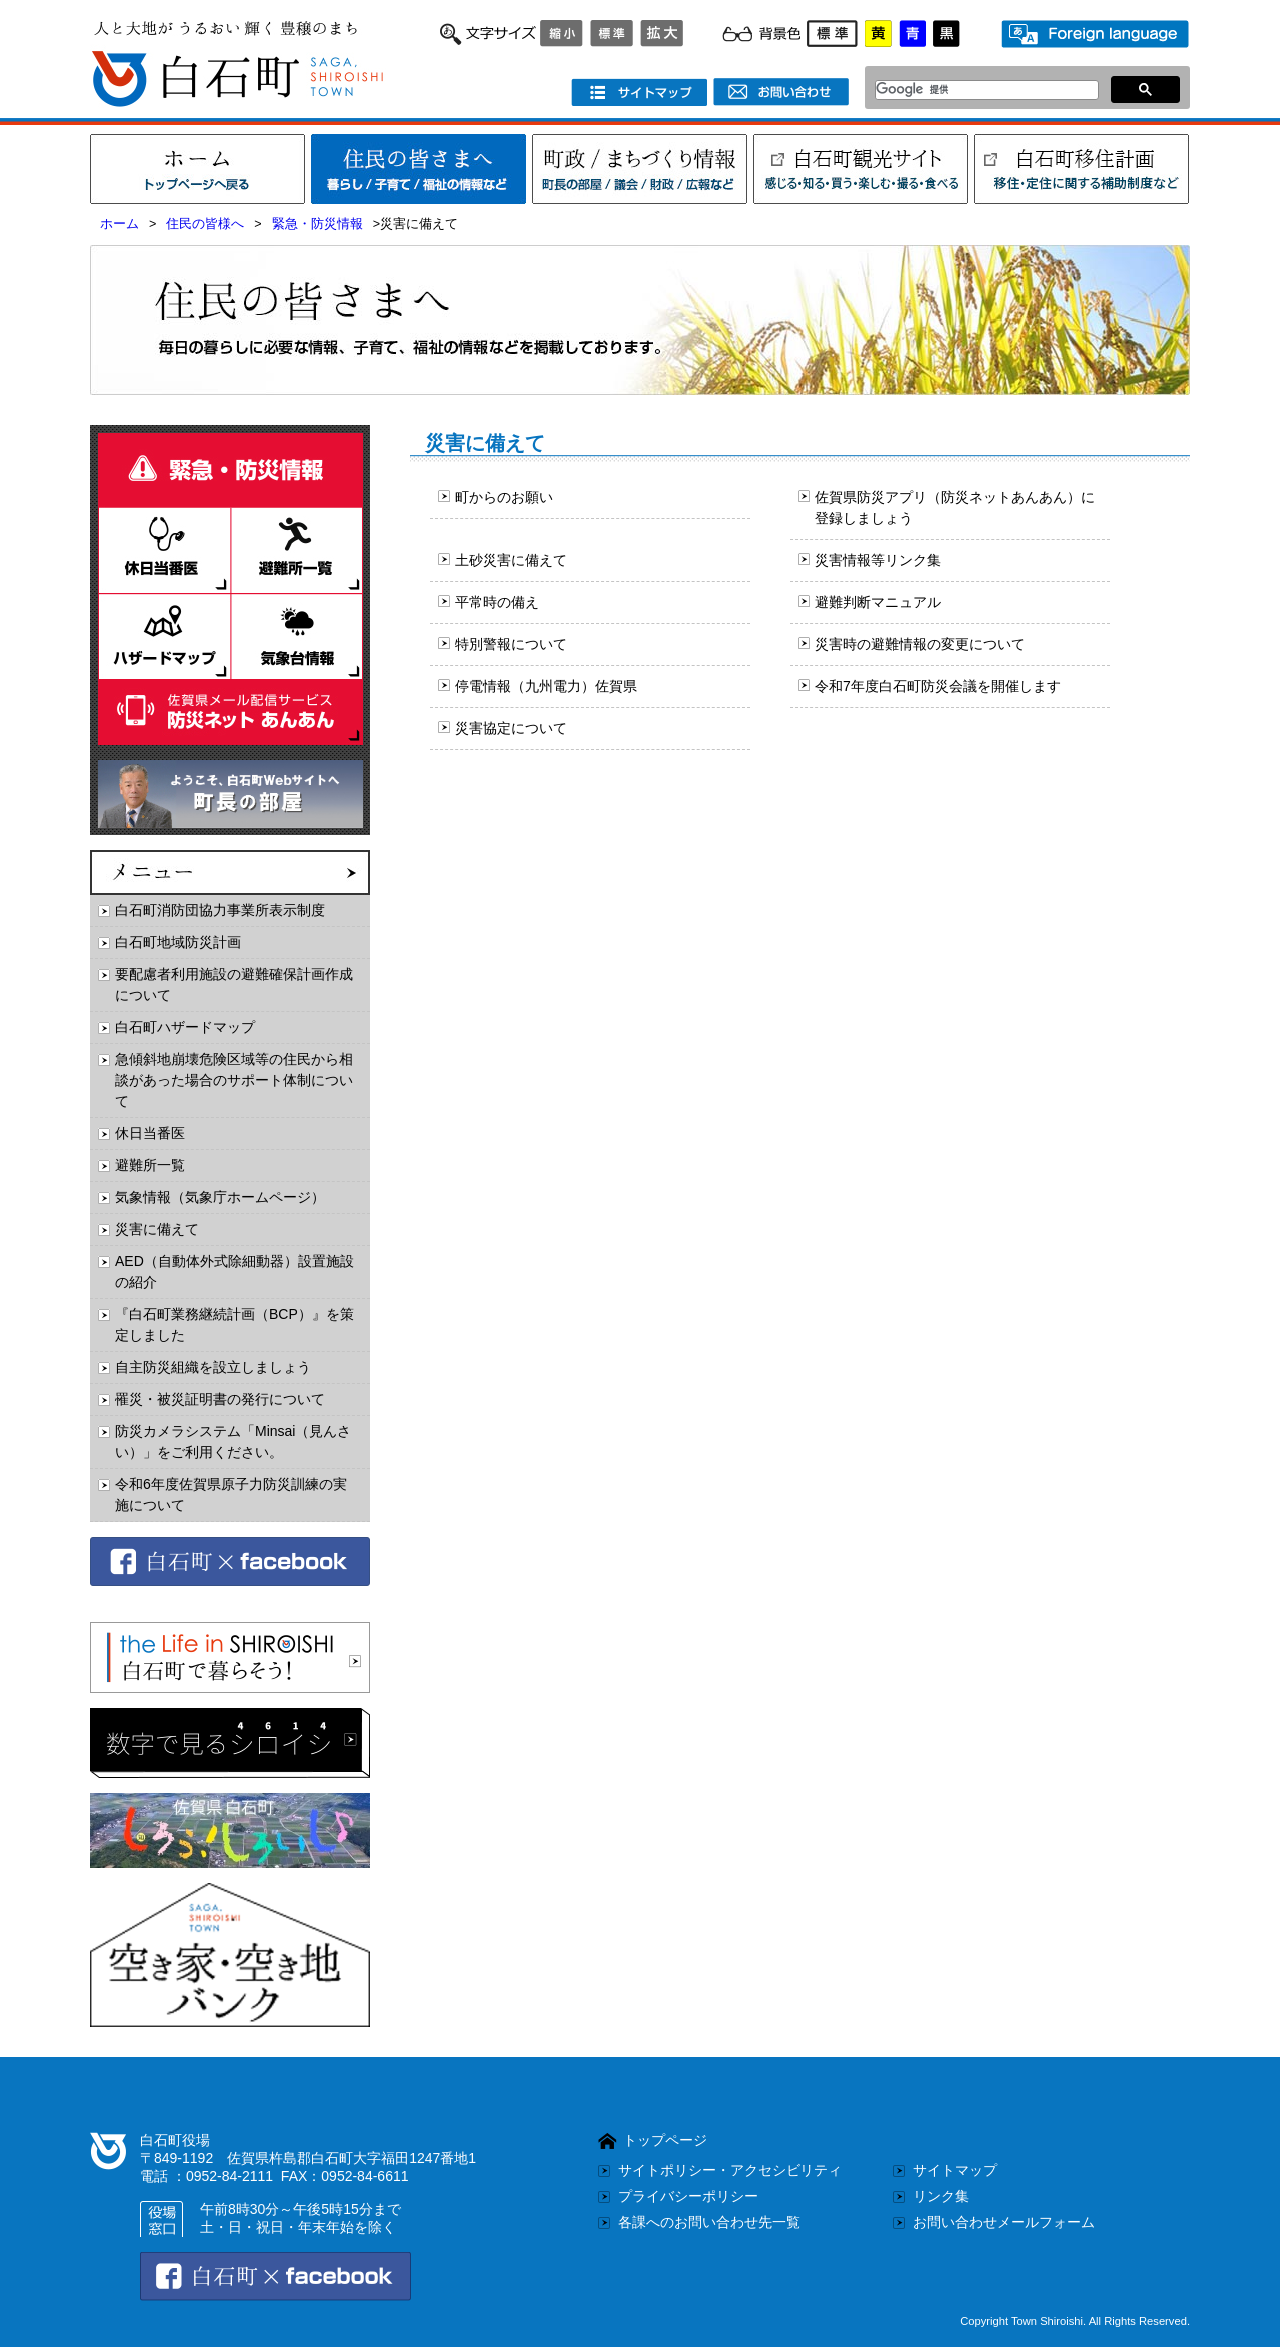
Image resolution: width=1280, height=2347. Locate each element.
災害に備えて (157, 1229)
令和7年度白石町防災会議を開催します (938, 686)
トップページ (665, 2140)
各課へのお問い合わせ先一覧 (709, 2222)
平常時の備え (497, 602)
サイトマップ (955, 2170)
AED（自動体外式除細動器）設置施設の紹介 (234, 1271)
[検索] (981, 90)
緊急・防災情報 (317, 224)
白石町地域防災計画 (178, 942)
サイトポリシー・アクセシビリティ (730, 2170)
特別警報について (511, 644)
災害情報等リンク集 (878, 560)
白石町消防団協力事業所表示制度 (220, 910)
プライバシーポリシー (688, 2196)
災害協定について (511, 728)
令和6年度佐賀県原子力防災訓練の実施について (231, 1494)
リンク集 (941, 2196)
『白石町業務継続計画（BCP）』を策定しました (234, 1324)
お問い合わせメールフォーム (1004, 2222)
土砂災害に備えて (511, 560)
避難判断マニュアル (878, 602)
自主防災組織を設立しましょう (213, 1367)
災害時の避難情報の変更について (920, 644)
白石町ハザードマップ (185, 1027)
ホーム (119, 224)
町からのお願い (504, 497)
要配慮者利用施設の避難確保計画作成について (234, 984)
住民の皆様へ (205, 224)
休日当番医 (150, 1133)
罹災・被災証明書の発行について (220, 1399)
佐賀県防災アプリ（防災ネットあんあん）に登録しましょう (955, 507)
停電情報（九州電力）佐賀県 (546, 686)
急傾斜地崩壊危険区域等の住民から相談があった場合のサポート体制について (234, 1080)
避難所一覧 (150, 1165)
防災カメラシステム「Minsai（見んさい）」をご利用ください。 (233, 1441)
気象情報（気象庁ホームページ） (220, 1197)
